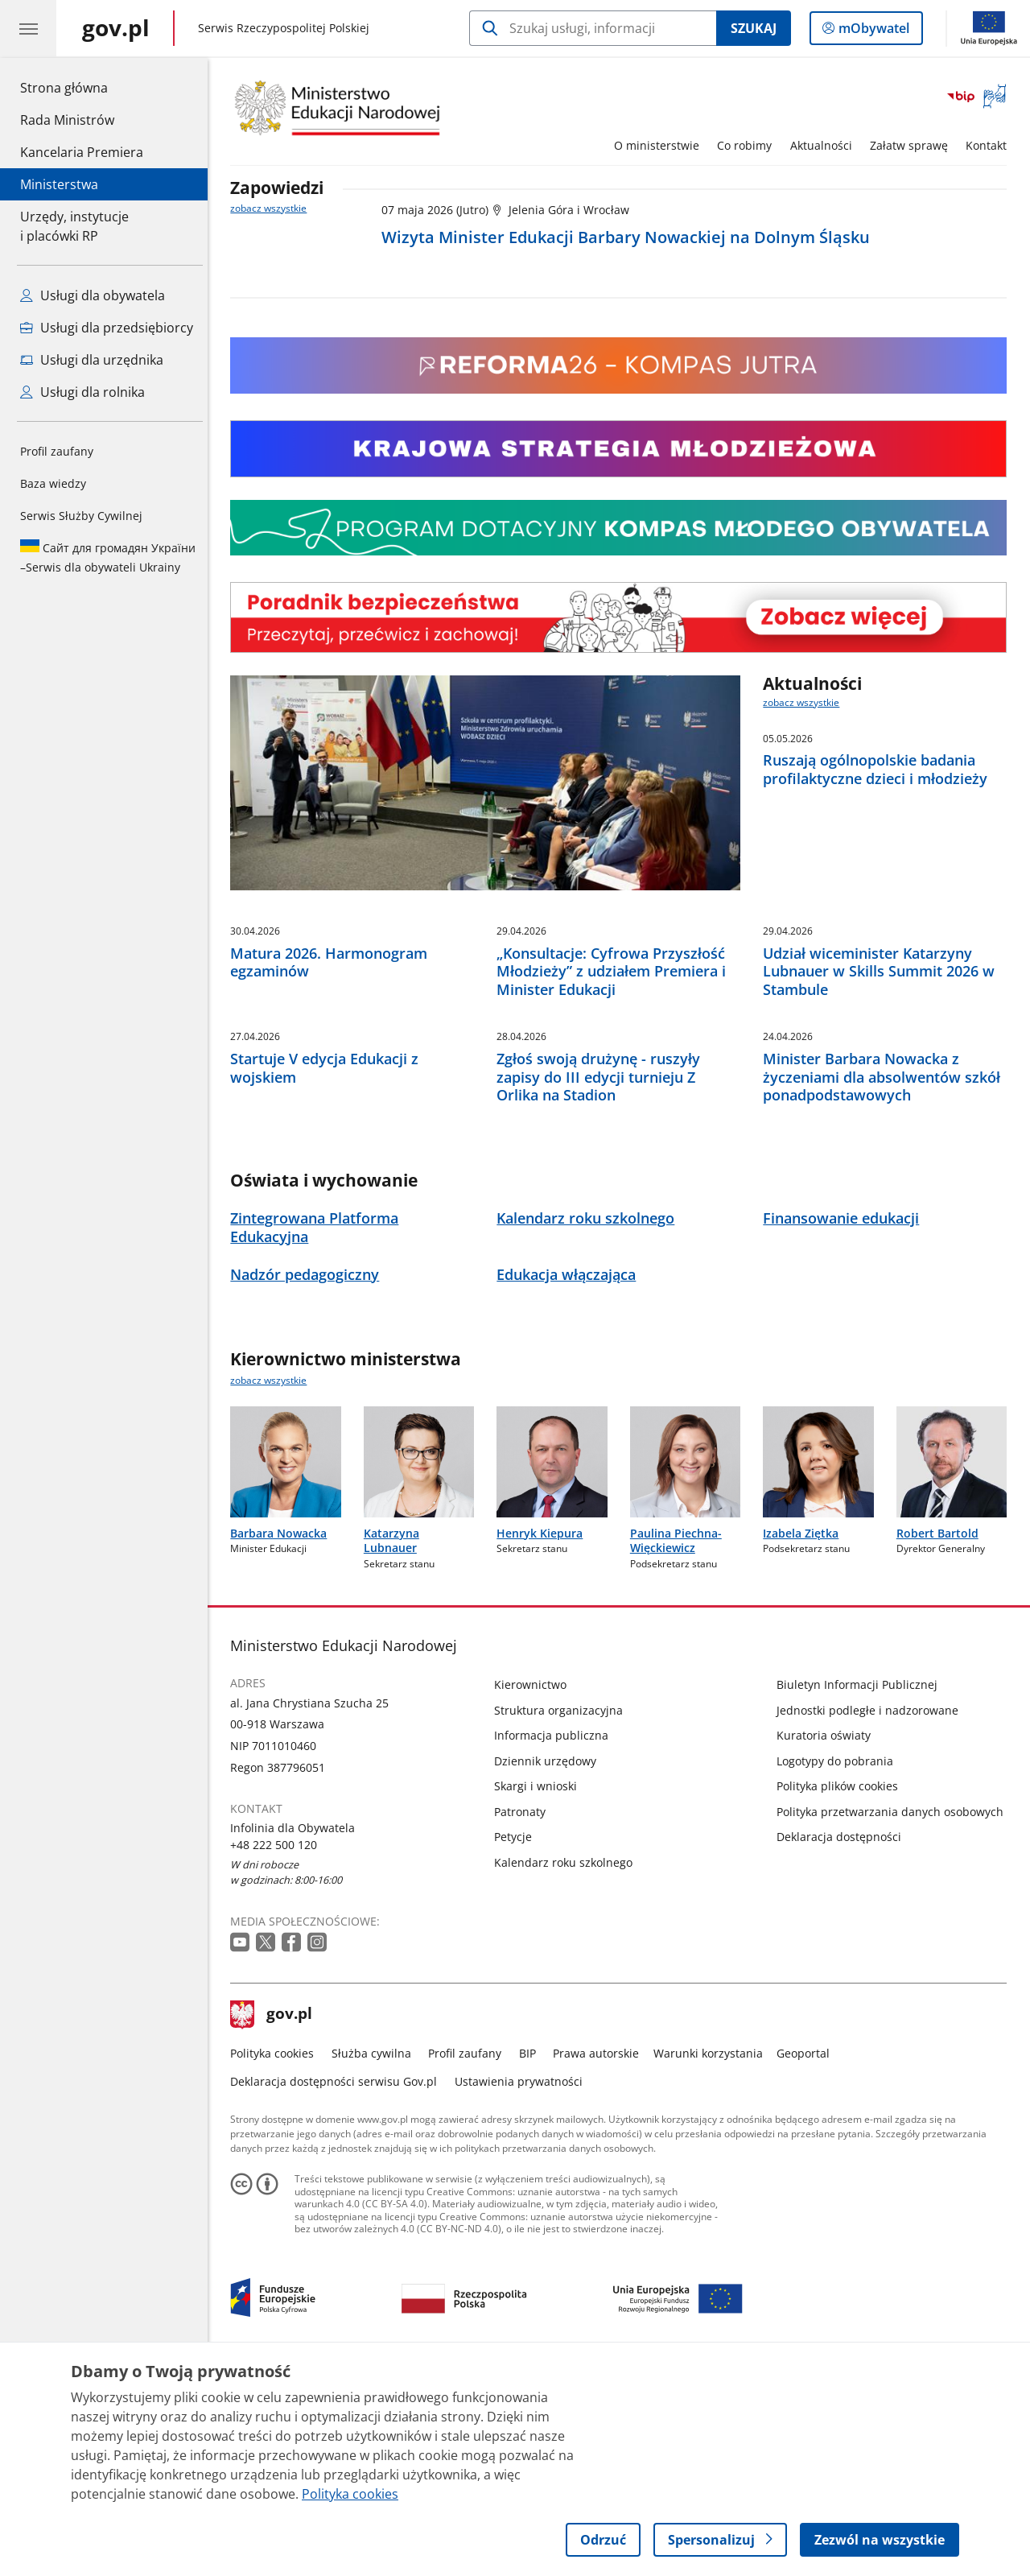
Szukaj (754, 28)
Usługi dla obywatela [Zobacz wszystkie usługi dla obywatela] (92, 295)
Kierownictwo (535, 1889)
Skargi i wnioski (540, 1991)
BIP (531, 2258)
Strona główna (81, 87)
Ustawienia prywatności (523, 2286)
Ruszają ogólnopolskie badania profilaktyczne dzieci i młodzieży (880, 769)
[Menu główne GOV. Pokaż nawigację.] (28, 28)
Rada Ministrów (67, 120)
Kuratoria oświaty (828, 1940)
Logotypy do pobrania (839, 1966)
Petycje (518, 2042)
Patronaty (524, 2017)
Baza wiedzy (53, 483)
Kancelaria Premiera (81, 152)
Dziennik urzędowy (550, 1966)
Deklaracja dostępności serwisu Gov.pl (338, 2286)
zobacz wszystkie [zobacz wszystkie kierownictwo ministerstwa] (273, 1585)
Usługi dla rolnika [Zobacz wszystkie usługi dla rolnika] (82, 392)
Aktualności (825, 145)
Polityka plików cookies (841, 1991)
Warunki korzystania (712, 2258)
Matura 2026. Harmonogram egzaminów (333, 1065)
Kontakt (990, 145)
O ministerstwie (660, 145)
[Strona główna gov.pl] (116, 28)
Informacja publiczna (556, 1940)
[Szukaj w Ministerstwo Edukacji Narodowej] (592, 28)
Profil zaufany (56, 451)
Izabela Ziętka (805, 1738)
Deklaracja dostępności (843, 2042)
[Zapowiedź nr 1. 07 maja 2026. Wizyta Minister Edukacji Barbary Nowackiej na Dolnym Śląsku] (698, 228)
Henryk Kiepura (544, 1738)
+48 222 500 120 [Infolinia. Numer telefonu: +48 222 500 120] (278, 2050)
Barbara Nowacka (283, 1738)
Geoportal (807, 2258)
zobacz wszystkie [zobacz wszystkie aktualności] (806, 702)
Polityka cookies (277, 2258)
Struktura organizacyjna (563, 1915)
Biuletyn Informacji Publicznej (861, 1889)
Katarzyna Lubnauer (395, 1746)
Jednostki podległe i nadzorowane (871, 1915)
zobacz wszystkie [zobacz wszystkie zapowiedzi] (273, 208)
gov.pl (276, 2220)
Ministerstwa (59, 184)
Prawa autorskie (601, 2258)
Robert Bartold (941, 1738)
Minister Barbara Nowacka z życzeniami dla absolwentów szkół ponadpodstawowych (885, 1282)
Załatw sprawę (913, 145)
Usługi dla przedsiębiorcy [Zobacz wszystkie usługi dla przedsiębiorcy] (106, 327)
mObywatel (872, 31)
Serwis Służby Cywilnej (81, 515)
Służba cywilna (375, 2258)
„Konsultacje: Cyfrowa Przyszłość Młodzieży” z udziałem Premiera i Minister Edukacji (615, 1073)
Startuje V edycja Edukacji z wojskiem (329, 1273)
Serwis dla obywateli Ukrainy (108, 557)
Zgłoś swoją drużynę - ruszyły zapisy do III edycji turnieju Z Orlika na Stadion (602, 1282)
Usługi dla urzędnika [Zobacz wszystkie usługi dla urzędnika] (91, 360)
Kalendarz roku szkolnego (568, 2067)
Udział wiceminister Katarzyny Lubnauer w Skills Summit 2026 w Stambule (883, 1073)
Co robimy (748, 145)
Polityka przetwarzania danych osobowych (894, 2017)
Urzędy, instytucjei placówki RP (74, 226)
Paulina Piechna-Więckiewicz (680, 1746)
